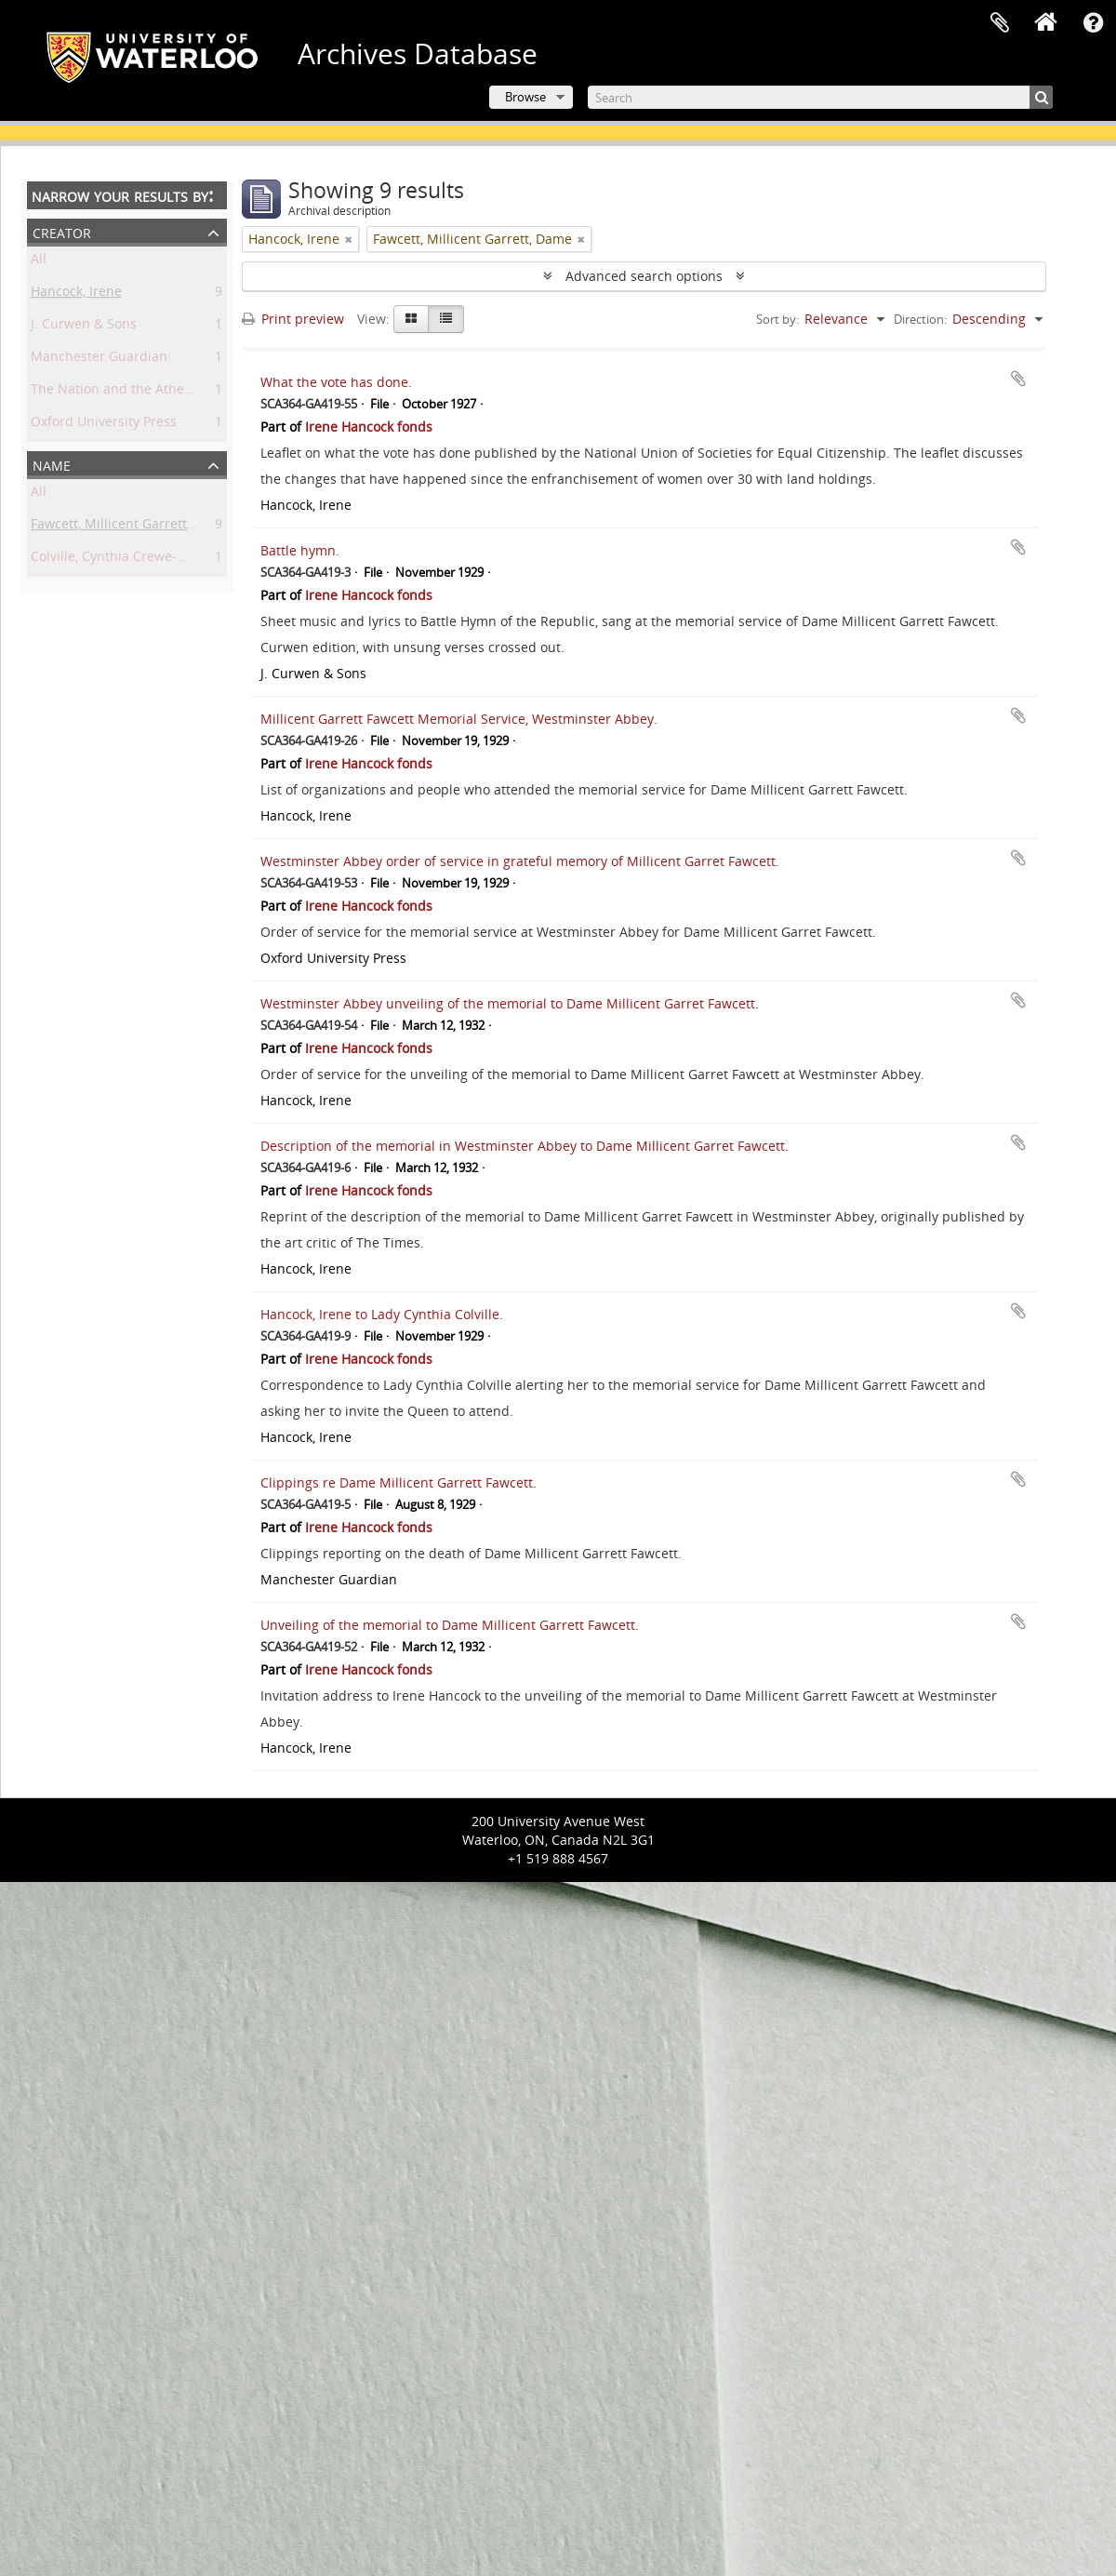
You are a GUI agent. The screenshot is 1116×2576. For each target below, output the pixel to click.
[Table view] (446, 319)
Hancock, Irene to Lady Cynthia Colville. (381, 1314)
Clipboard (999, 23)
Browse (525, 96)
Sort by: (777, 319)
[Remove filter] (348, 239)
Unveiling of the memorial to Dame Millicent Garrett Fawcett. (449, 1625)
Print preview (293, 318)
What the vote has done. (336, 382)
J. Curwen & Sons (84, 327)
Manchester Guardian (99, 359)
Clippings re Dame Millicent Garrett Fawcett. (398, 1482)
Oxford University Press (104, 425)
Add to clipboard (1018, 378)
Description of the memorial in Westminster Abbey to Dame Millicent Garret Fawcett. (524, 1146)
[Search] (820, 97)
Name (52, 463)
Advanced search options (644, 276)
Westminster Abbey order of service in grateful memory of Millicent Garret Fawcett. (519, 861)
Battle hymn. (299, 550)
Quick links (1093, 23)
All (38, 262)
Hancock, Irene (76, 294)
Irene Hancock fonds (368, 426)
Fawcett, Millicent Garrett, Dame (130, 527)
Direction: (920, 319)
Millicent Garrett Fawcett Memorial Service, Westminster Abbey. (459, 718)
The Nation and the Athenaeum (129, 392)
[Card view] (411, 319)
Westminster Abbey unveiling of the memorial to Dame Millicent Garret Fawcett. (509, 1003)
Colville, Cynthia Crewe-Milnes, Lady (142, 559)
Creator (62, 231)
